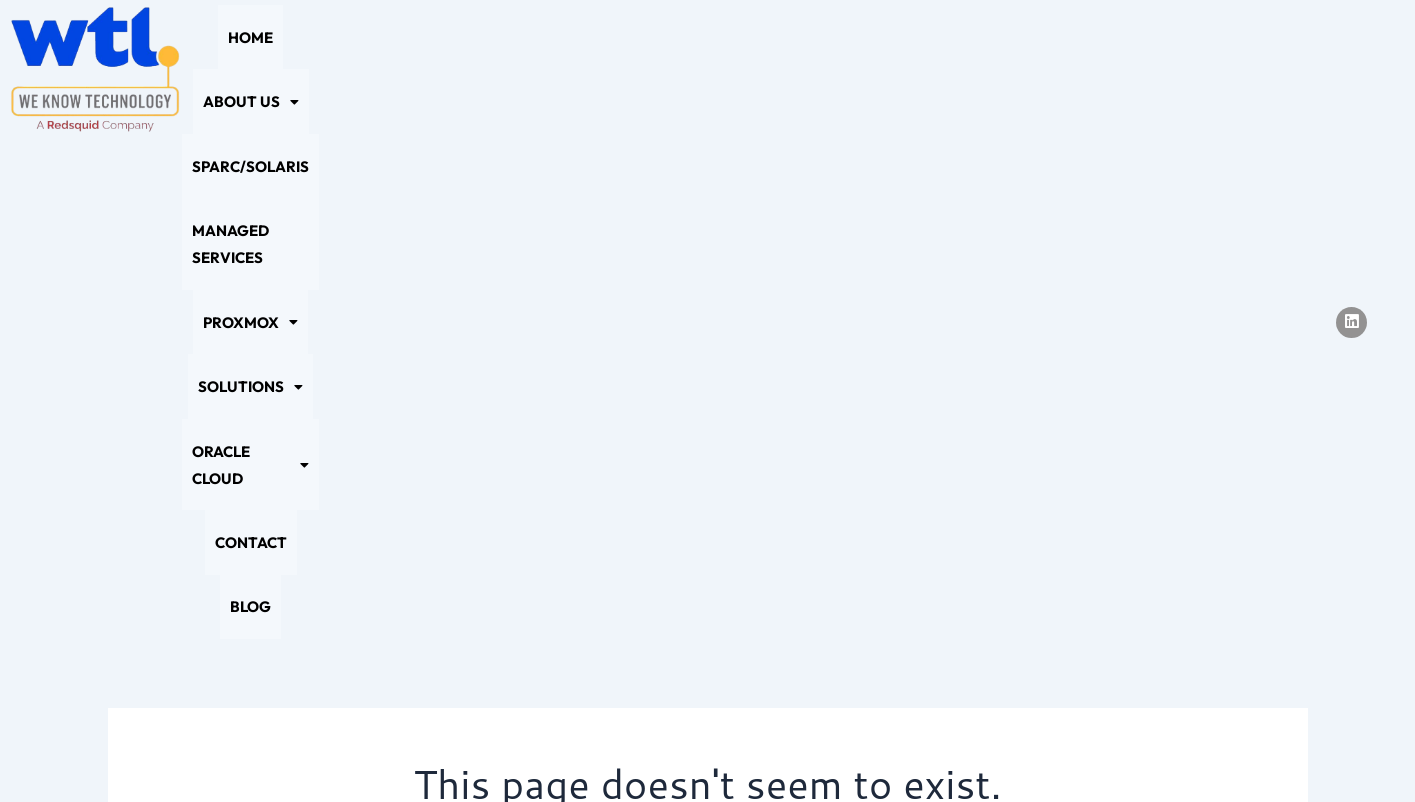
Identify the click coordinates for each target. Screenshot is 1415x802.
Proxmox (774, 69)
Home (260, 69)
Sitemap (745, 748)
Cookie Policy (635, 748)
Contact (1154, 69)
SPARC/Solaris (477, 69)
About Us (351, 69)
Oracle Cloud (1032, 69)
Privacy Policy (504, 748)
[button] (351, 69)
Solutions (894, 69)
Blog (1230, 69)
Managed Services (631, 69)
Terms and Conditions (885, 748)
